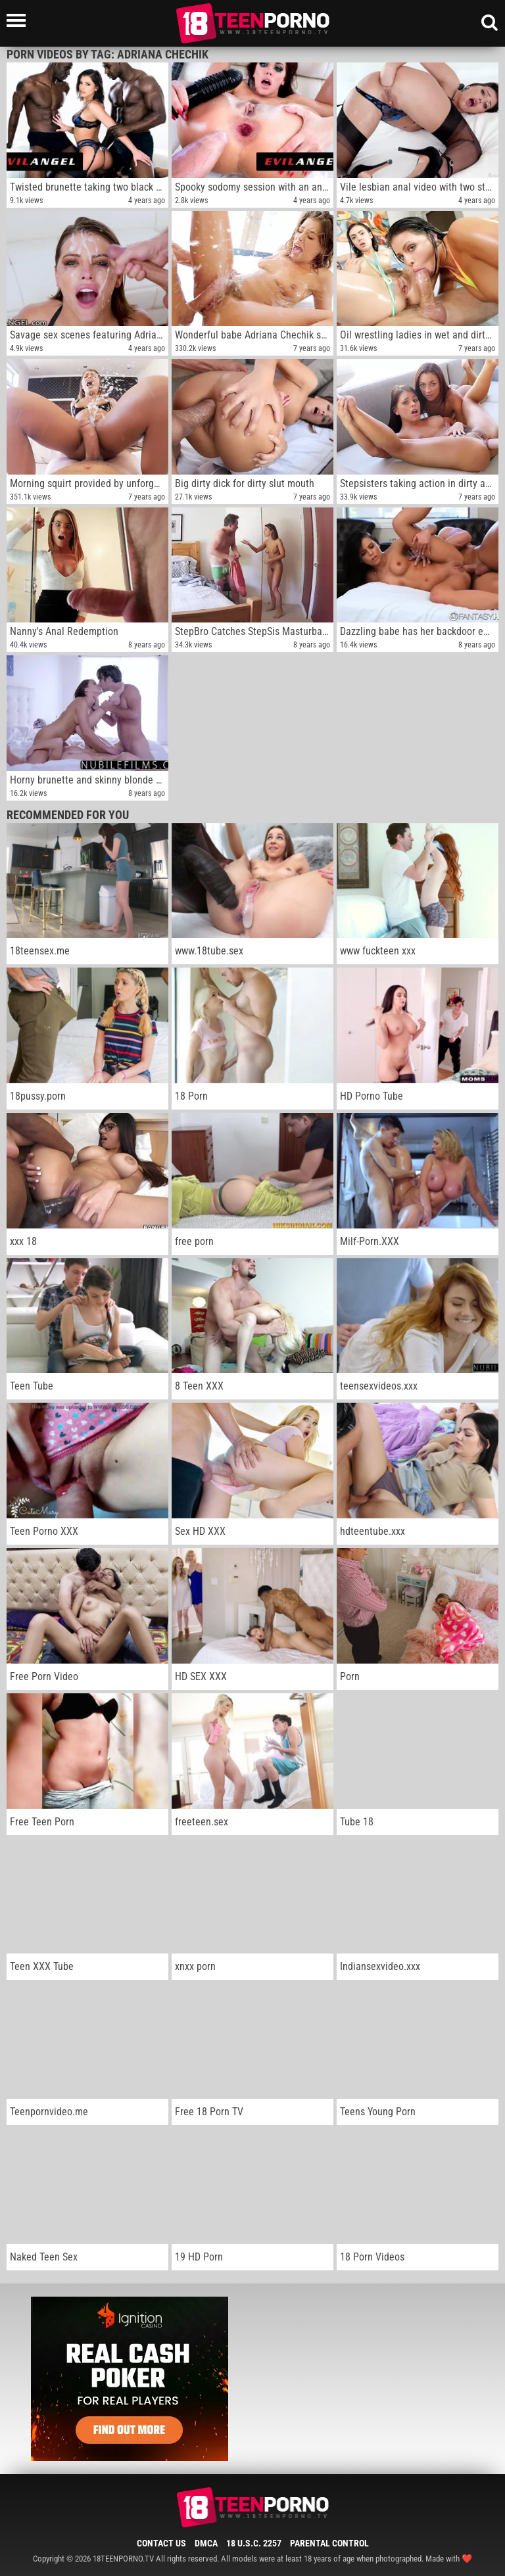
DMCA (206, 2543)
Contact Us (161, 2543)
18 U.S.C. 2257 (253, 2543)
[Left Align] (19, 20)
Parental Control (329, 2543)
